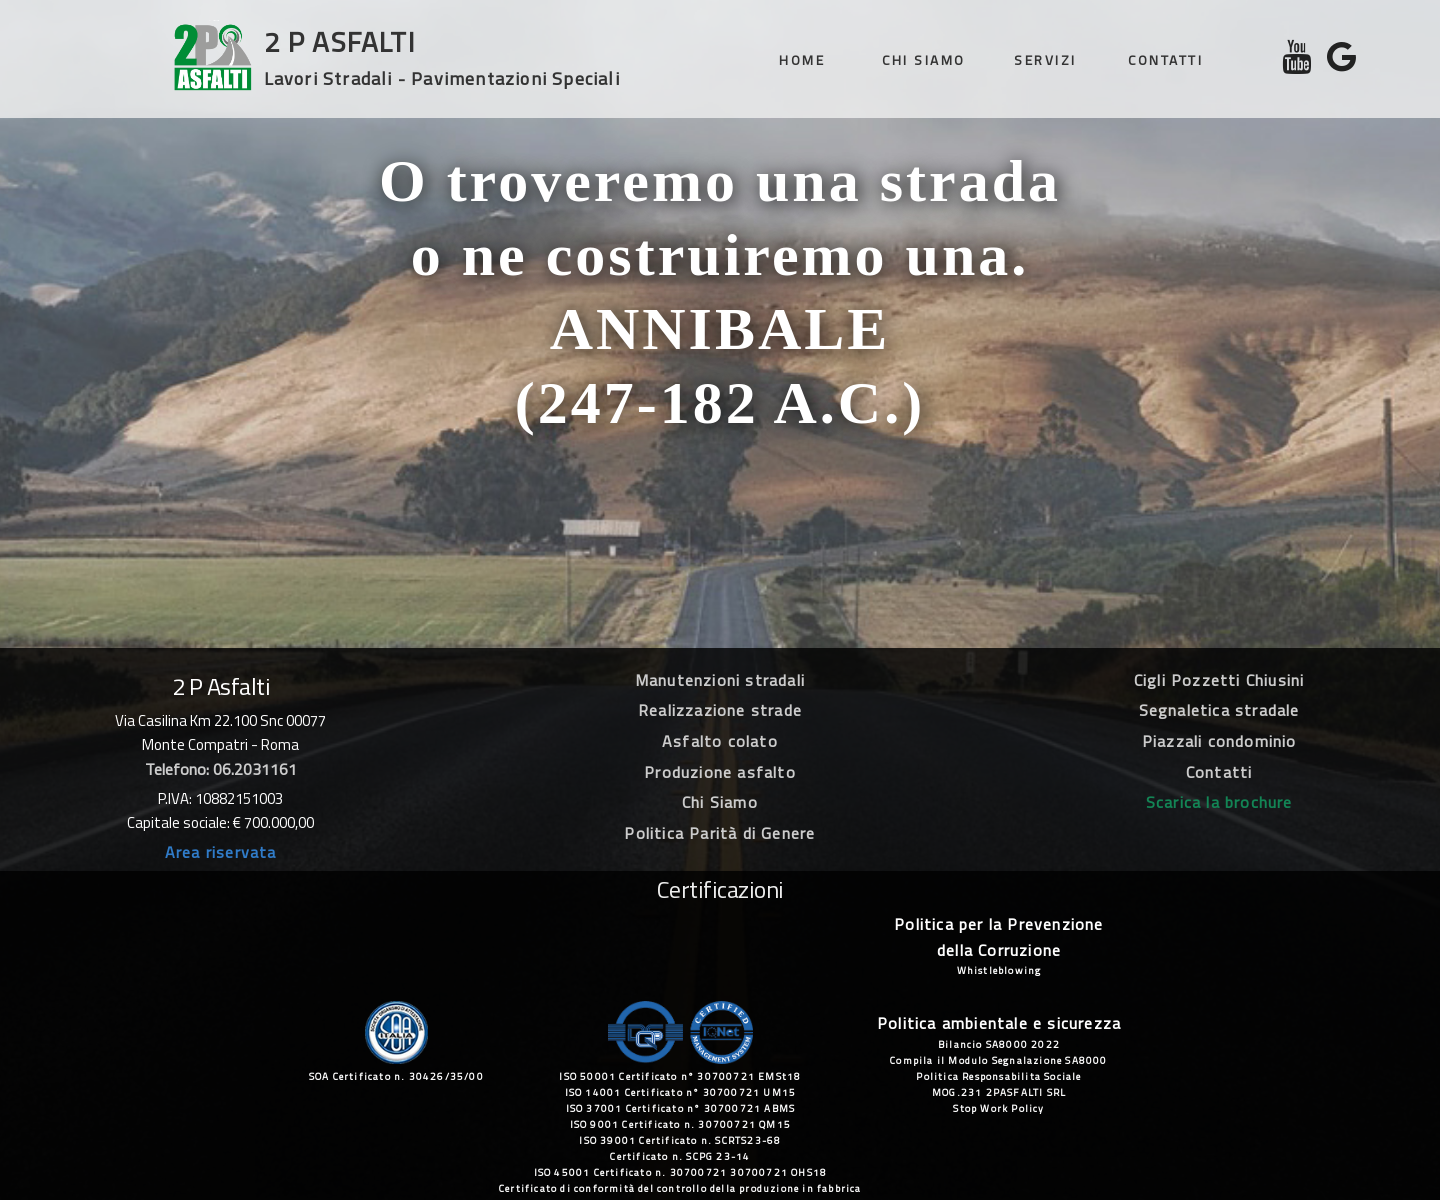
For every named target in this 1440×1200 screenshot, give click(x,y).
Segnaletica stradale (1219, 710)
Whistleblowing (999, 970)
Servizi (1045, 60)
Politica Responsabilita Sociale (998, 1076)
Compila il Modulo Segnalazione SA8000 (998, 1060)
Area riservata (221, 852)
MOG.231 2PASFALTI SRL (999, 1092)
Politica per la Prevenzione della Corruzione (998, 937)
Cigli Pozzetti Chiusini (1219, 680)
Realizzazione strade (720, 710)
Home (802, 60)
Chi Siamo (720, 802)
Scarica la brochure (1219, 802)
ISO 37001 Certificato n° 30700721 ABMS (681, 1108)
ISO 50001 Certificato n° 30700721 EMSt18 (680, 1076)
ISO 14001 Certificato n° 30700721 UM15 (681, 1092)
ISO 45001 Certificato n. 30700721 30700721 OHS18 (681, 1172)
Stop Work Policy (998, 1108)
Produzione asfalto (720, 772)
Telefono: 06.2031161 (221, 769)
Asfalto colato (720, 741)
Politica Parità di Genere (719, 833)
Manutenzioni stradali (720, 680)
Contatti (1165, 60)
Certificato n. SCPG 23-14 (680, 1156)
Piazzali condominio (1219, 741)
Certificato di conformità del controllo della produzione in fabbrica (680, 1188)
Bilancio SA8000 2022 (999, 1044)
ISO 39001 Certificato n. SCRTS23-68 (680, 1140)
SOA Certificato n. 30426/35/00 (396, 1076)
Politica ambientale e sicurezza (999, 1023)
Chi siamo (924, 60)
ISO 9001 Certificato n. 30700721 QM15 (680, 1124)
